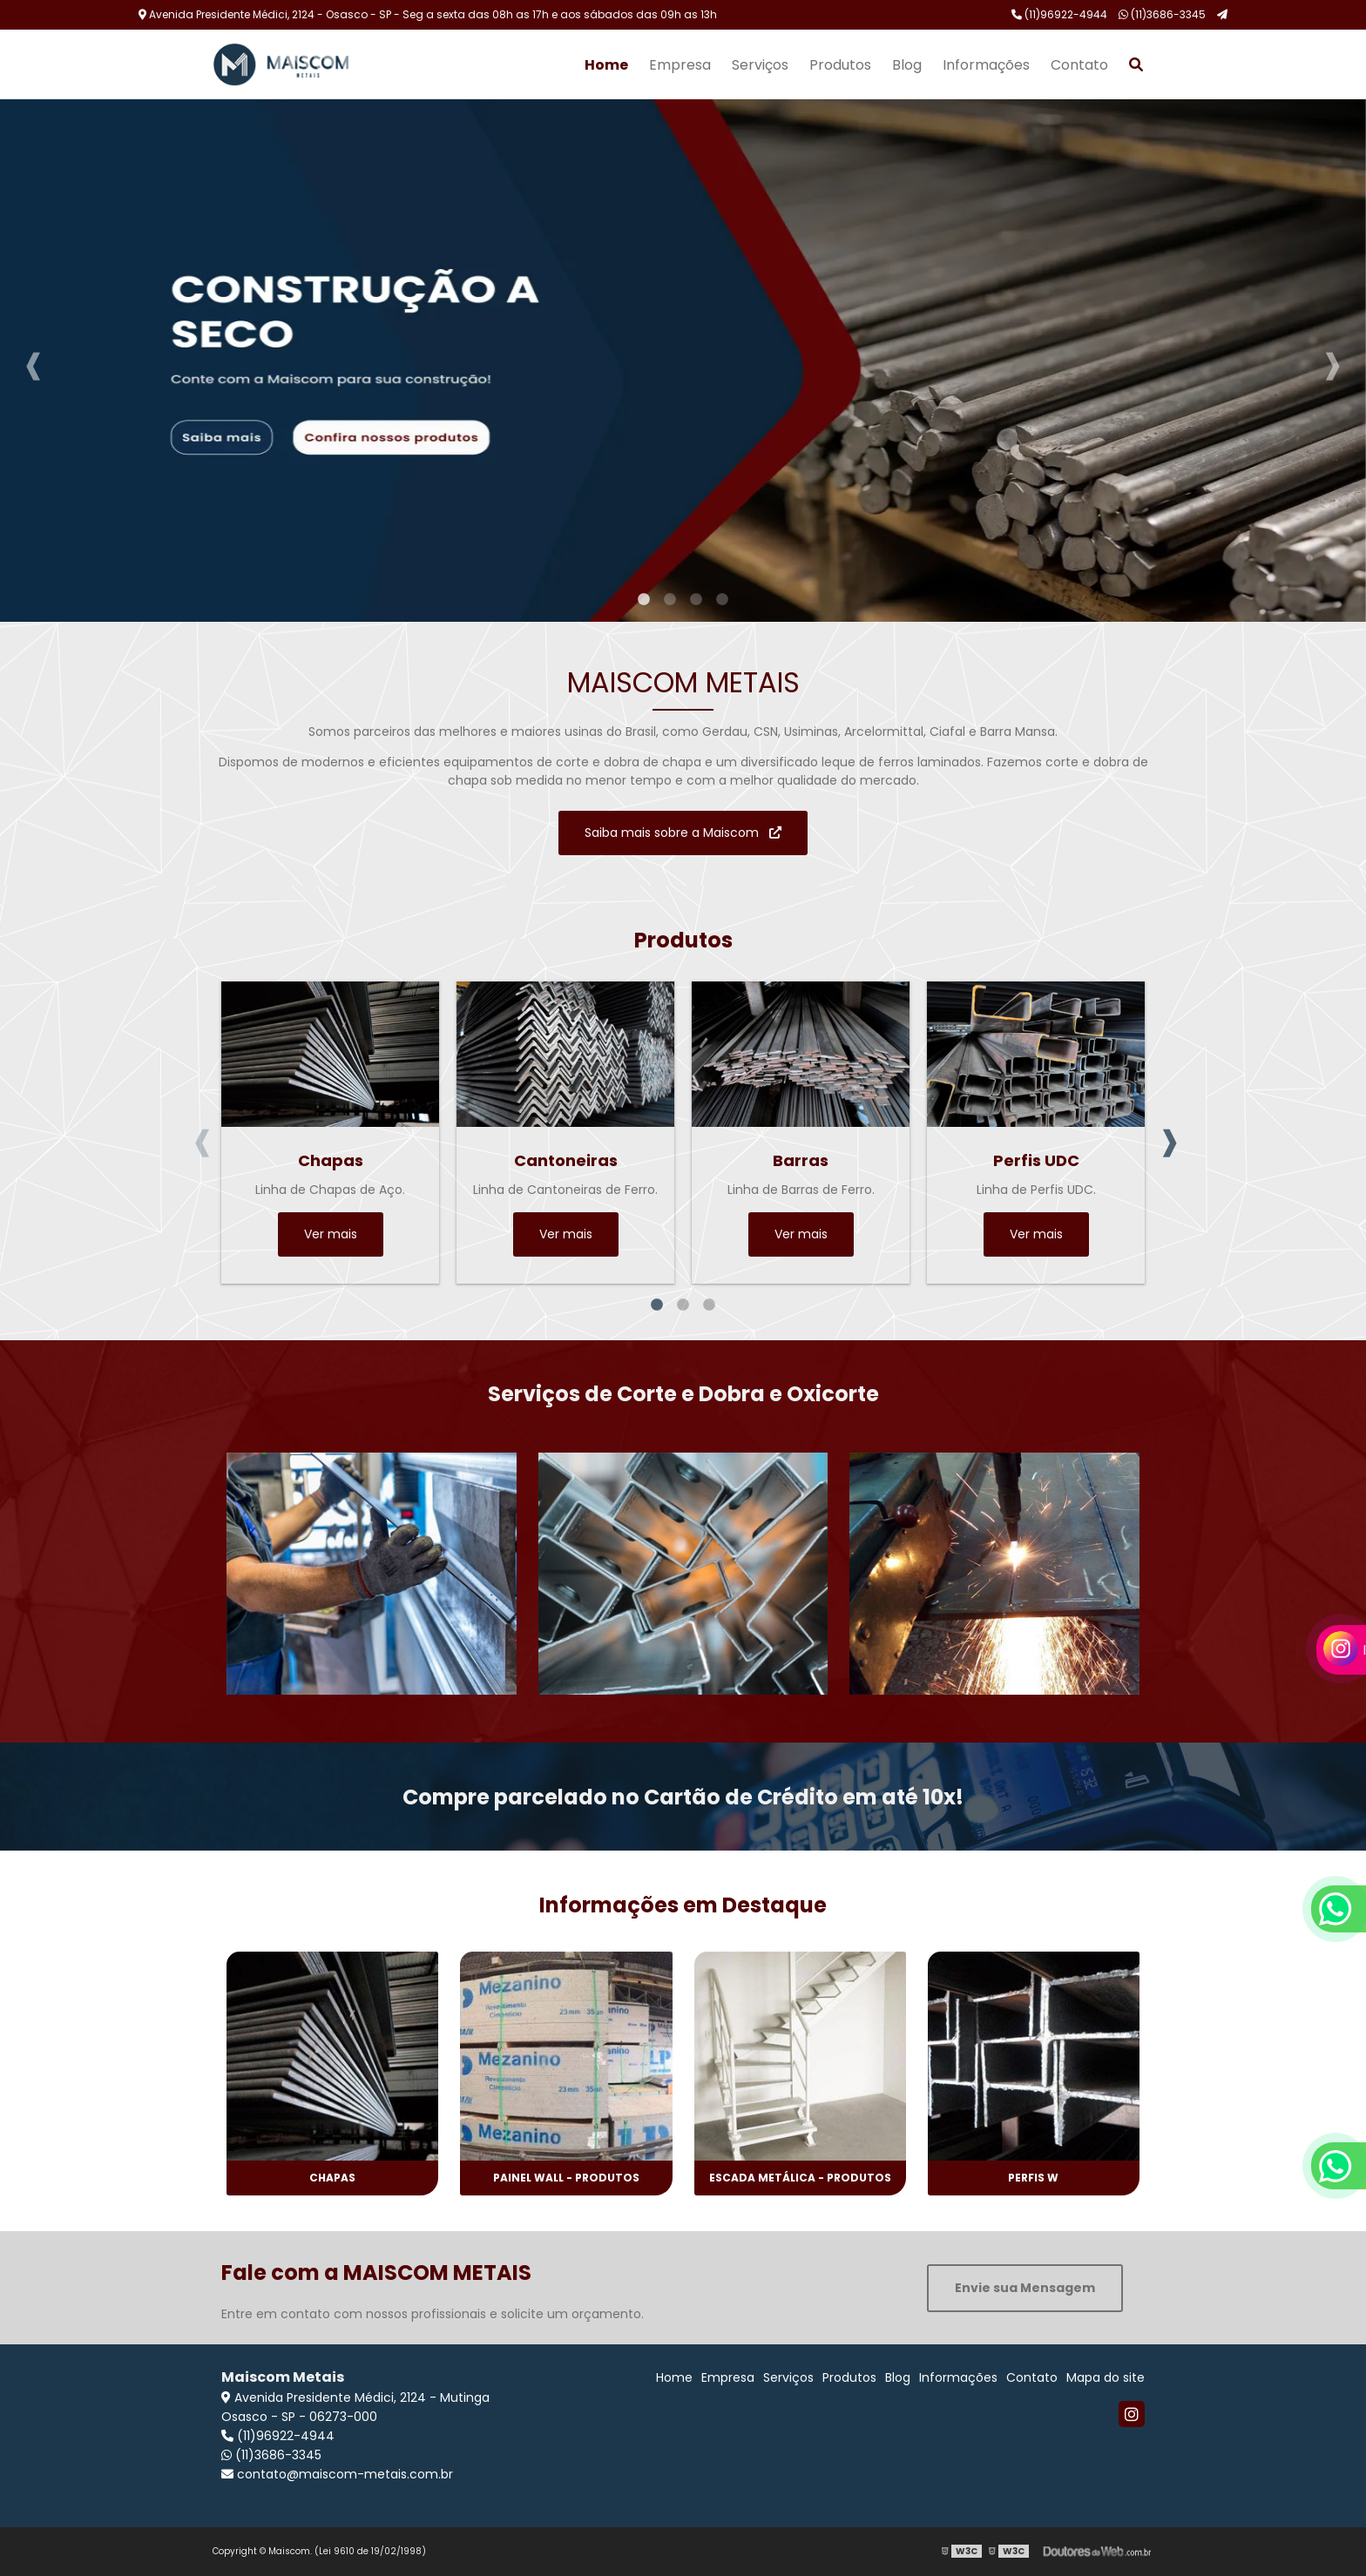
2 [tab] (670, 600)
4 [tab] (722, 600)
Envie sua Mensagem (1025, 2287)
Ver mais (330, 1234)
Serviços (760, 65)
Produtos (840, 65)
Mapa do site (1105, 2377)
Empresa (680, 65)
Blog (907, 65)
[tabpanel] (683, 360)
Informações (986, 65)
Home (606, 65)
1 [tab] (644, 600)
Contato (1079, 65)
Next (1332, 360)
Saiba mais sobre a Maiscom (683, 832)
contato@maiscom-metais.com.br (337, 2474)
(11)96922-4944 (1059, 14)
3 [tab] (696, 600)
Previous (33, 360)
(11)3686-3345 (1162, 14)
